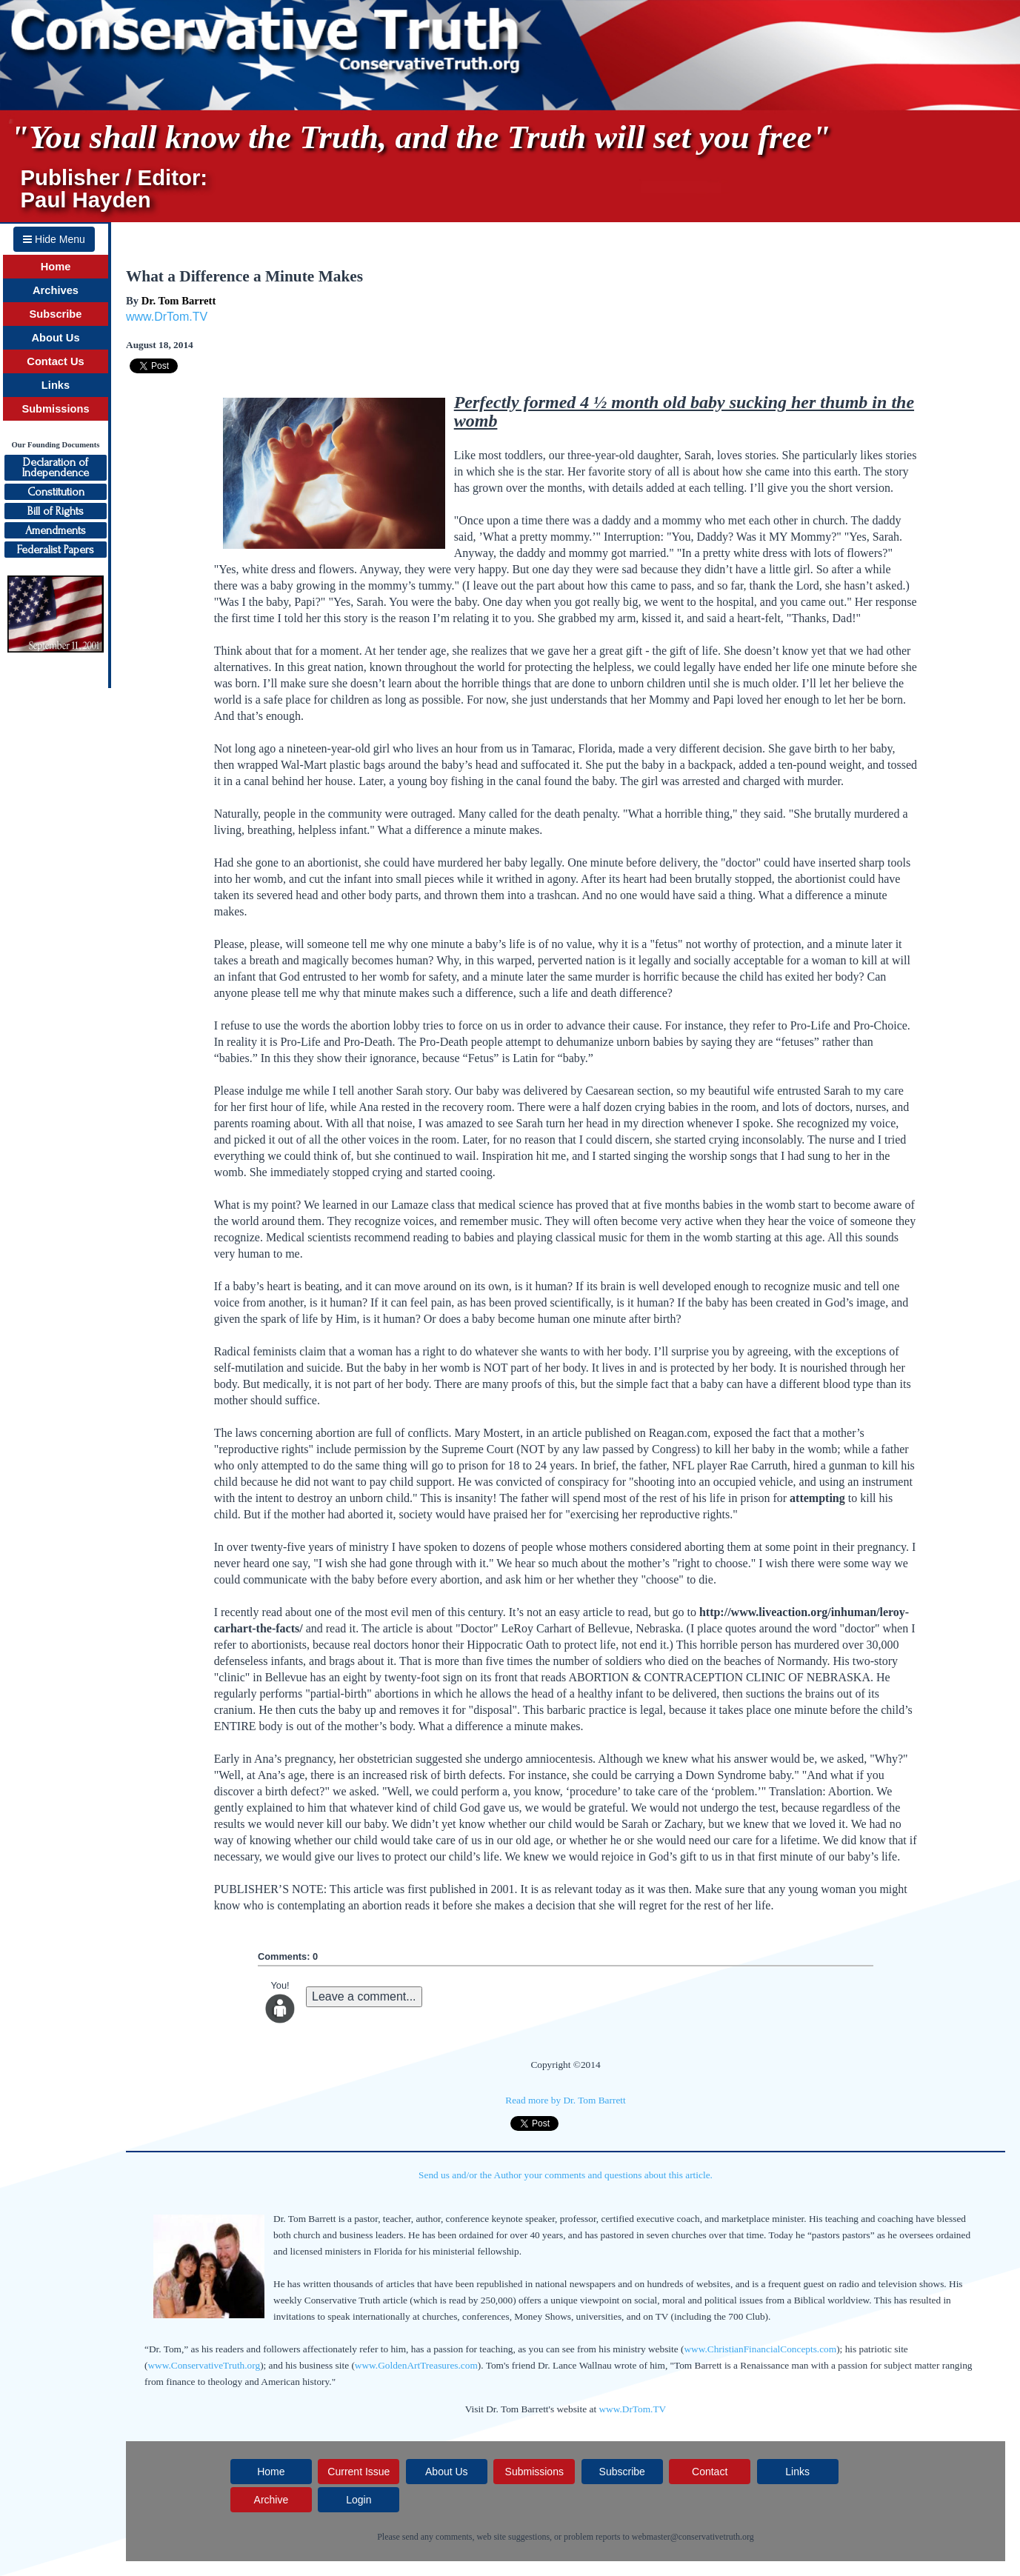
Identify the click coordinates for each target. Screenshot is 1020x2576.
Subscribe (56, 314)
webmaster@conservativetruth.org (693, 2537)
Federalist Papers (55, 549)
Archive (271, 2500)
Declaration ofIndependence (55, 467)
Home (56, 267)
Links (55, 385)
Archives (56, 290)
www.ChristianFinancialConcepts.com (760, 2349)
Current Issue (358, 2471)
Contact (709, 2471)
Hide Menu (54, 239)
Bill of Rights (55, 511)
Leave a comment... (364, 1996)
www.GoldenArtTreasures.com (416, 2365)
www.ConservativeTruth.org (203, 2365)
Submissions (55, 409)
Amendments (55, 530)
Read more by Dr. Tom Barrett (565, 2100)
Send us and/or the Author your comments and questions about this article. (566, 2174)
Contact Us (55, 361)
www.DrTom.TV (166, 316)
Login (358, 2500)
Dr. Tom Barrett (178, 301)
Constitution (55, 491)
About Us (55, 338)
